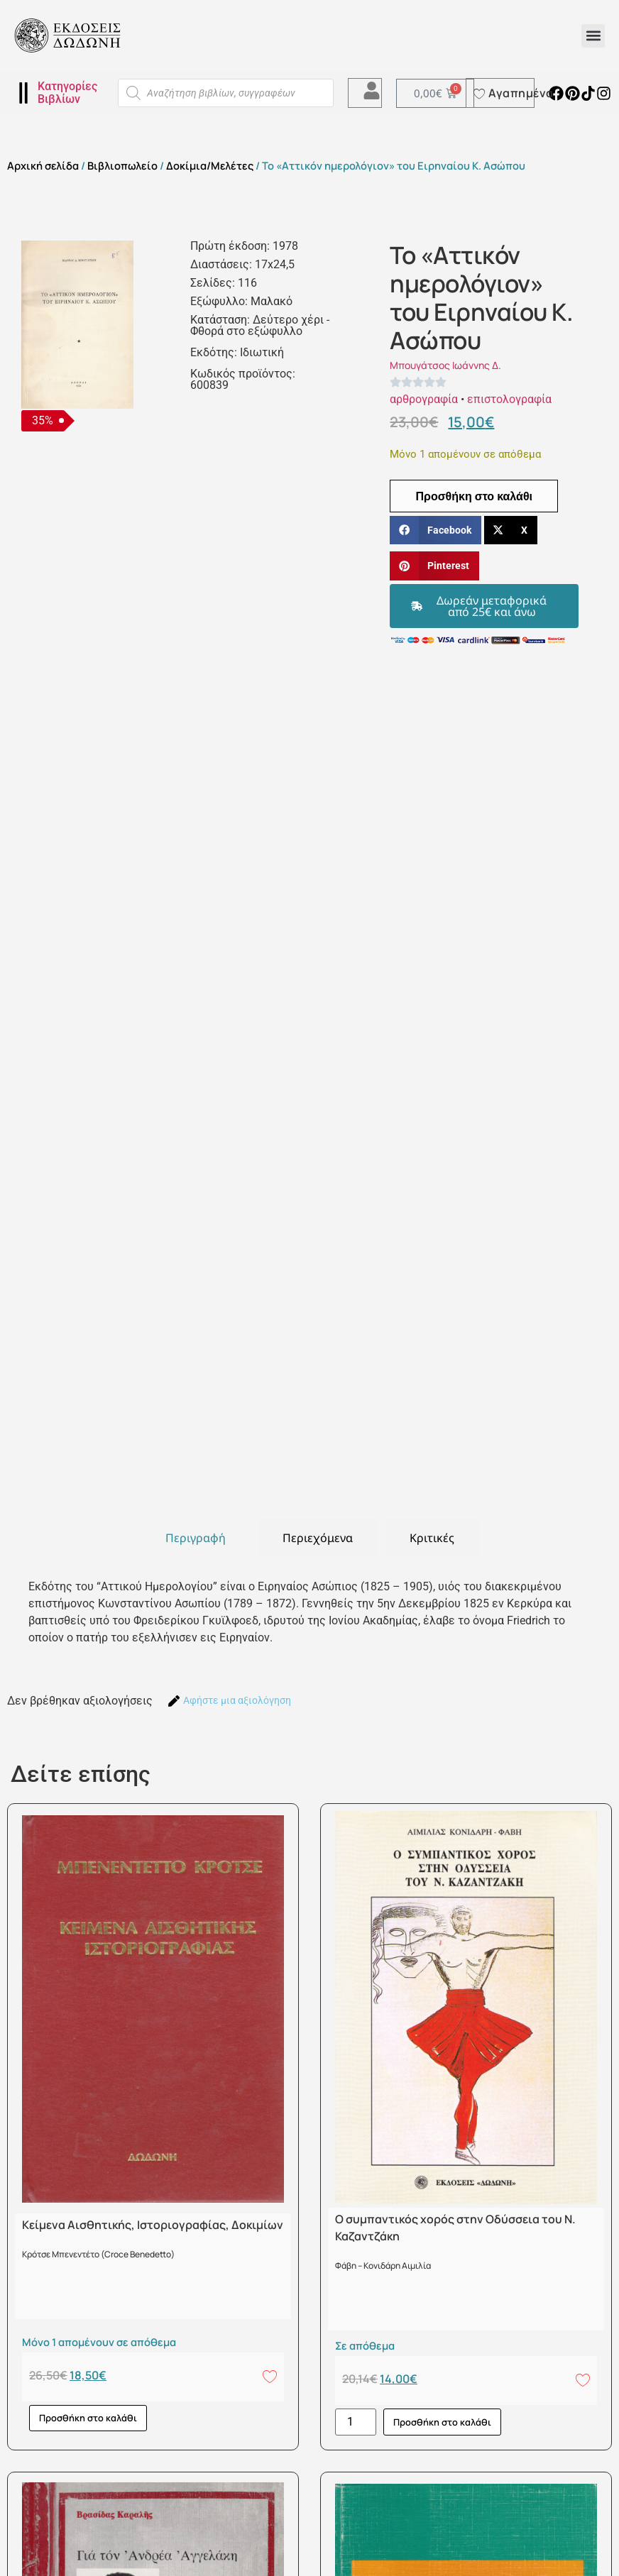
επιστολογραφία (509, 399)
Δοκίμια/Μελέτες (209, 165)
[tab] (196, 1538)
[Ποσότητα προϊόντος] (355, 2422)
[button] (593, 36)
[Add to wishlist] (270, 2376)
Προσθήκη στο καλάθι (473, 496)
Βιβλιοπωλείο (122, 165)
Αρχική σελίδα (43, 165)
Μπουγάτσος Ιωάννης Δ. (445, 365)
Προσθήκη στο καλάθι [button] (88, 2417)
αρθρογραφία (424, 399)
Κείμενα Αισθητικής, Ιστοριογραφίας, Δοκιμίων (152, 2225)
